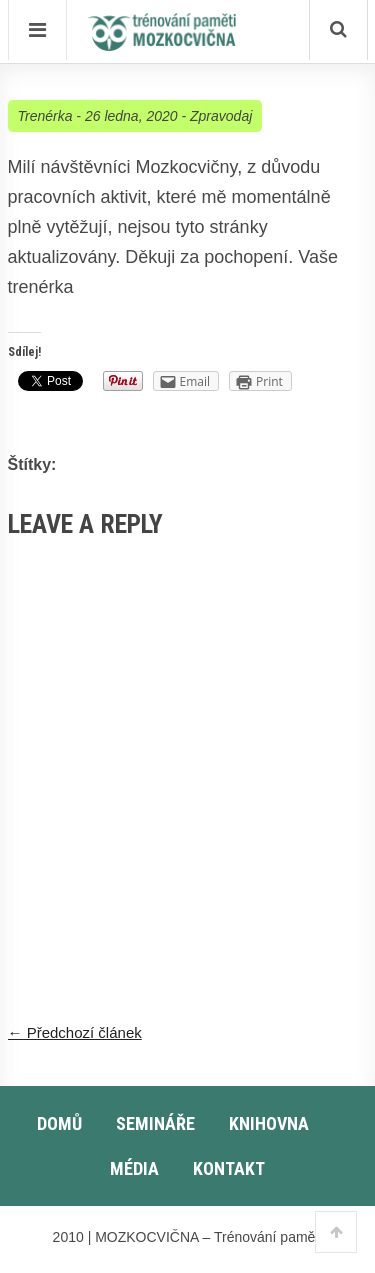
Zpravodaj (221, 116)
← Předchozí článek (75, 1032)
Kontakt (229, 1168)
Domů (59, 1123)
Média (134, 1168)
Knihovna (269, 1123)
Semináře (155, 1123)
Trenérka (45, 116)
